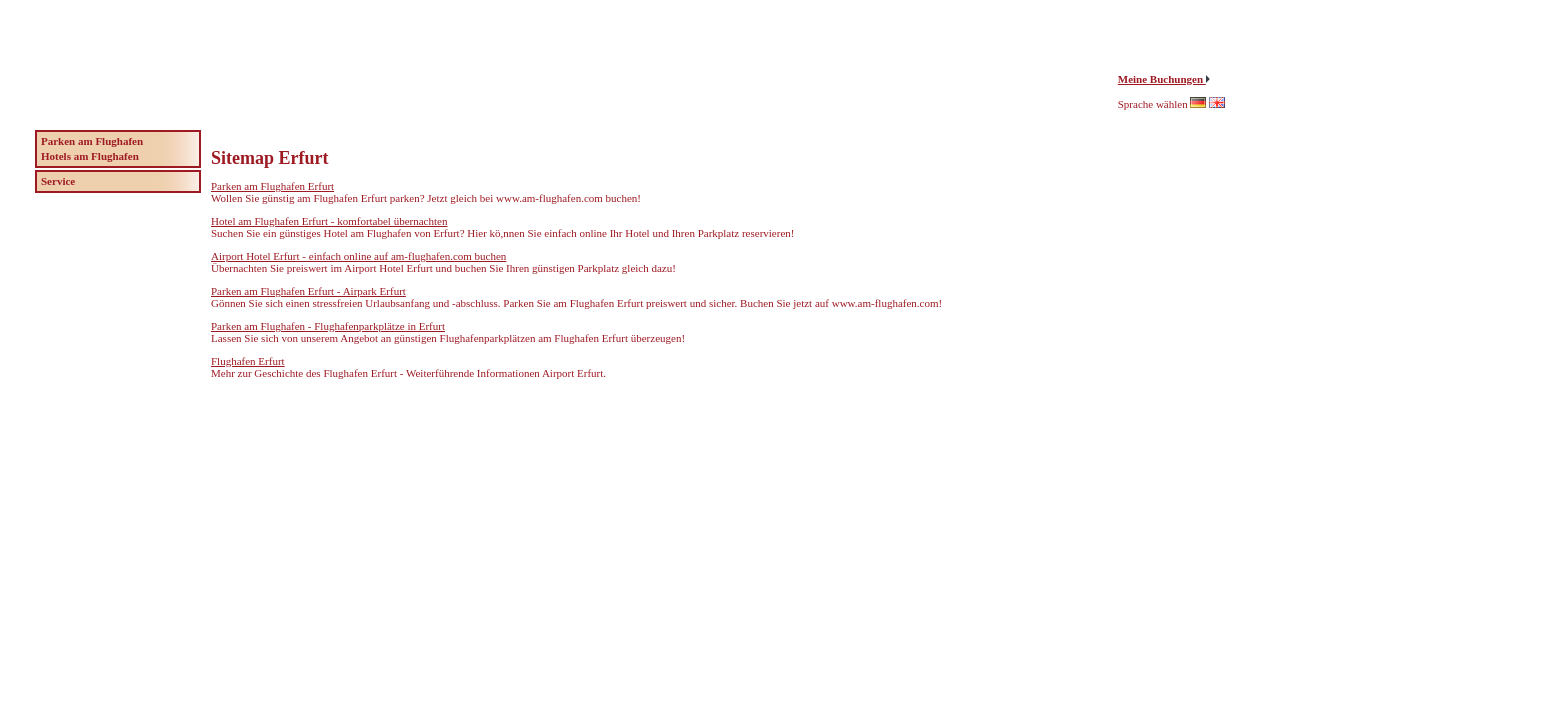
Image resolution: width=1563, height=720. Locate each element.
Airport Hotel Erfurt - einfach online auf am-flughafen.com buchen (358, 256)
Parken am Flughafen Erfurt (272, 186)
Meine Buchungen (1162, 79)
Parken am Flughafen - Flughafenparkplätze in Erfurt (328, 326)
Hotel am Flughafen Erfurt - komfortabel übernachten (329, 221)
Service (58, 181)
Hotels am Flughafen (90, 156)
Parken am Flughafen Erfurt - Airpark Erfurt (308, 291)
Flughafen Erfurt (248, 361)
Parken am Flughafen (92, 141)
